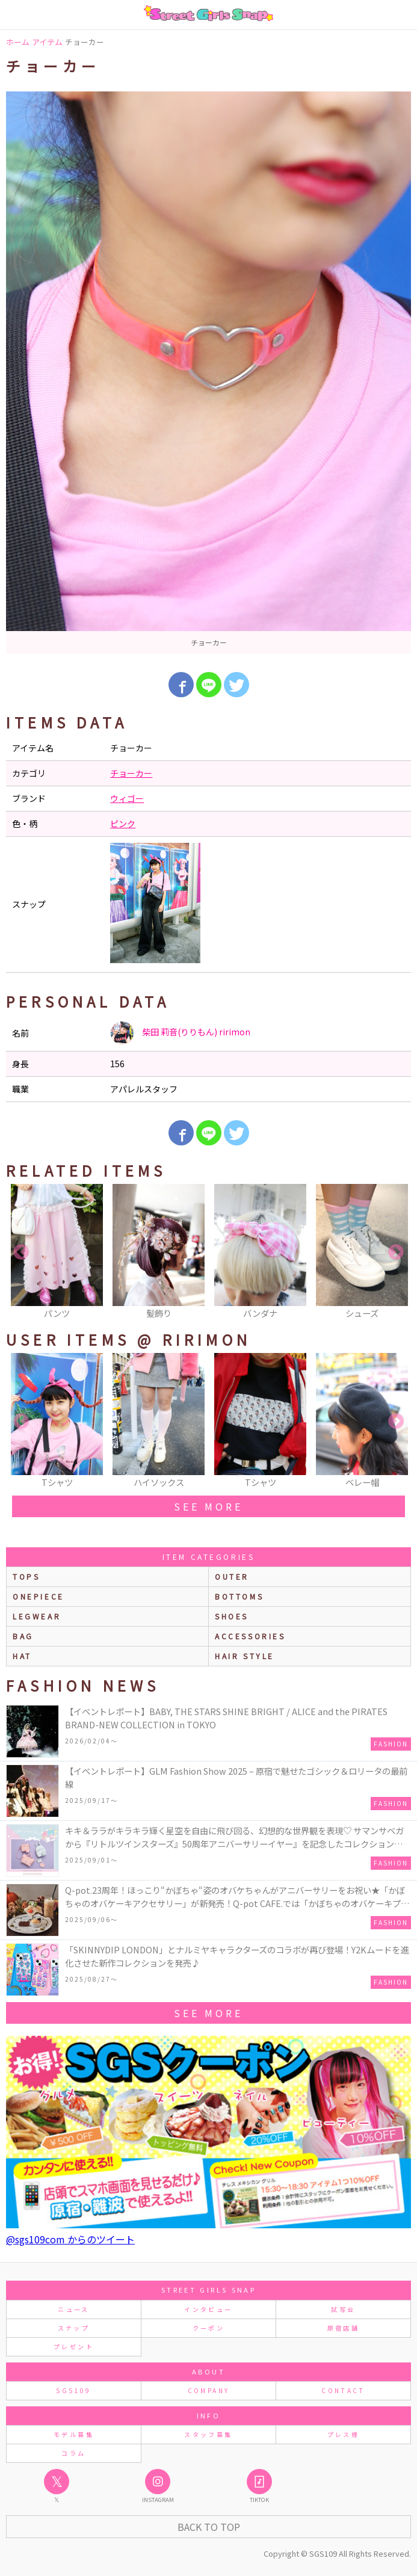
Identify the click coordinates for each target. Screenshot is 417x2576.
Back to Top (209, 2526)
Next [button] (396, 1252)
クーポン (208, 2327)
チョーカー (131, 773)
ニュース (73, 2309)
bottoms (239, 1596)
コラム (73, 2452)
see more (208, 1506)
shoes (232, 1616)
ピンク (122, 824)
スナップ (74, 2327)
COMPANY (209, 2390)
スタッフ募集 (208, 2434)
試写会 (343, 2309)
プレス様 (343, 2434)
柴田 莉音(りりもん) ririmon (180, 1033)
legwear (37, 1616)
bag (23, 1636)
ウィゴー (127, 798)
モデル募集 (74, 2434)
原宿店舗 (343, 2327)
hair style (244, 1656)
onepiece (38, 1596)
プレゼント (74, 2346)
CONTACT (343, 2390)
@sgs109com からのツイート (70, 2239)
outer (232, 1576)
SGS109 (73, 2390)
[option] (208, 372)
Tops (26, 1576)
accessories (250, 1636)
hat (22, 1656)
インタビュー (208, 2309)
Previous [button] (21, 1252)
